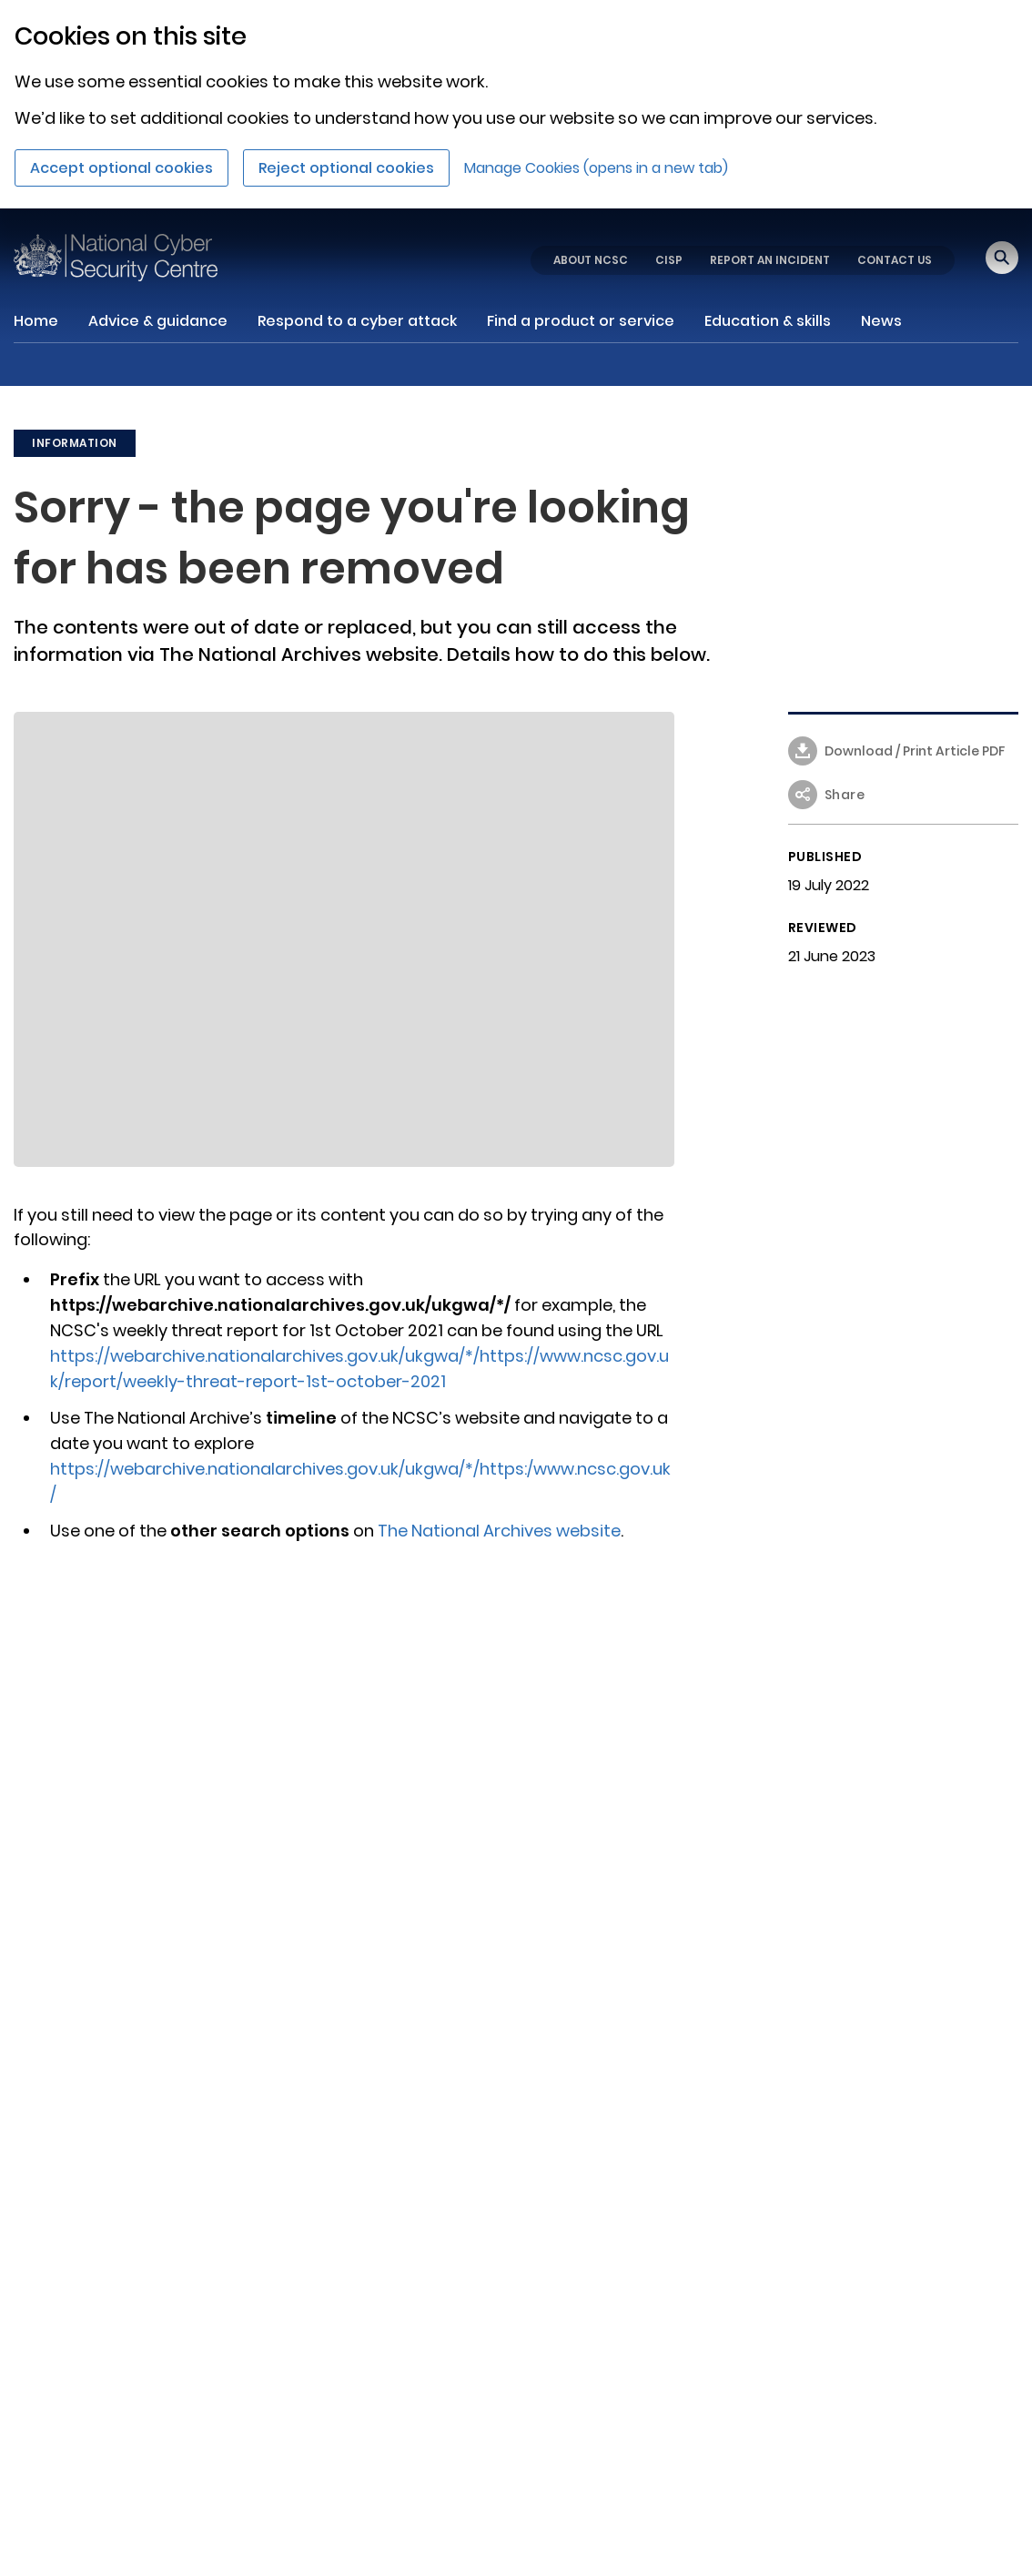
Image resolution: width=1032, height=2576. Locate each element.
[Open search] (1002, 257)
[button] (903, 802)
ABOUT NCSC (590, 260)
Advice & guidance (158, 320)
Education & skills (767, 320)
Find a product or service (580, 320)
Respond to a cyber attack (357, 320)
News (881, 320)
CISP (669, 260)
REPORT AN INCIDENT (770, 260)
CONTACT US (894, 260)
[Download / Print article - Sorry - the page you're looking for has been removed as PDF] (903, 758)
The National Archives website (499, 1530)
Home (36, 320)
